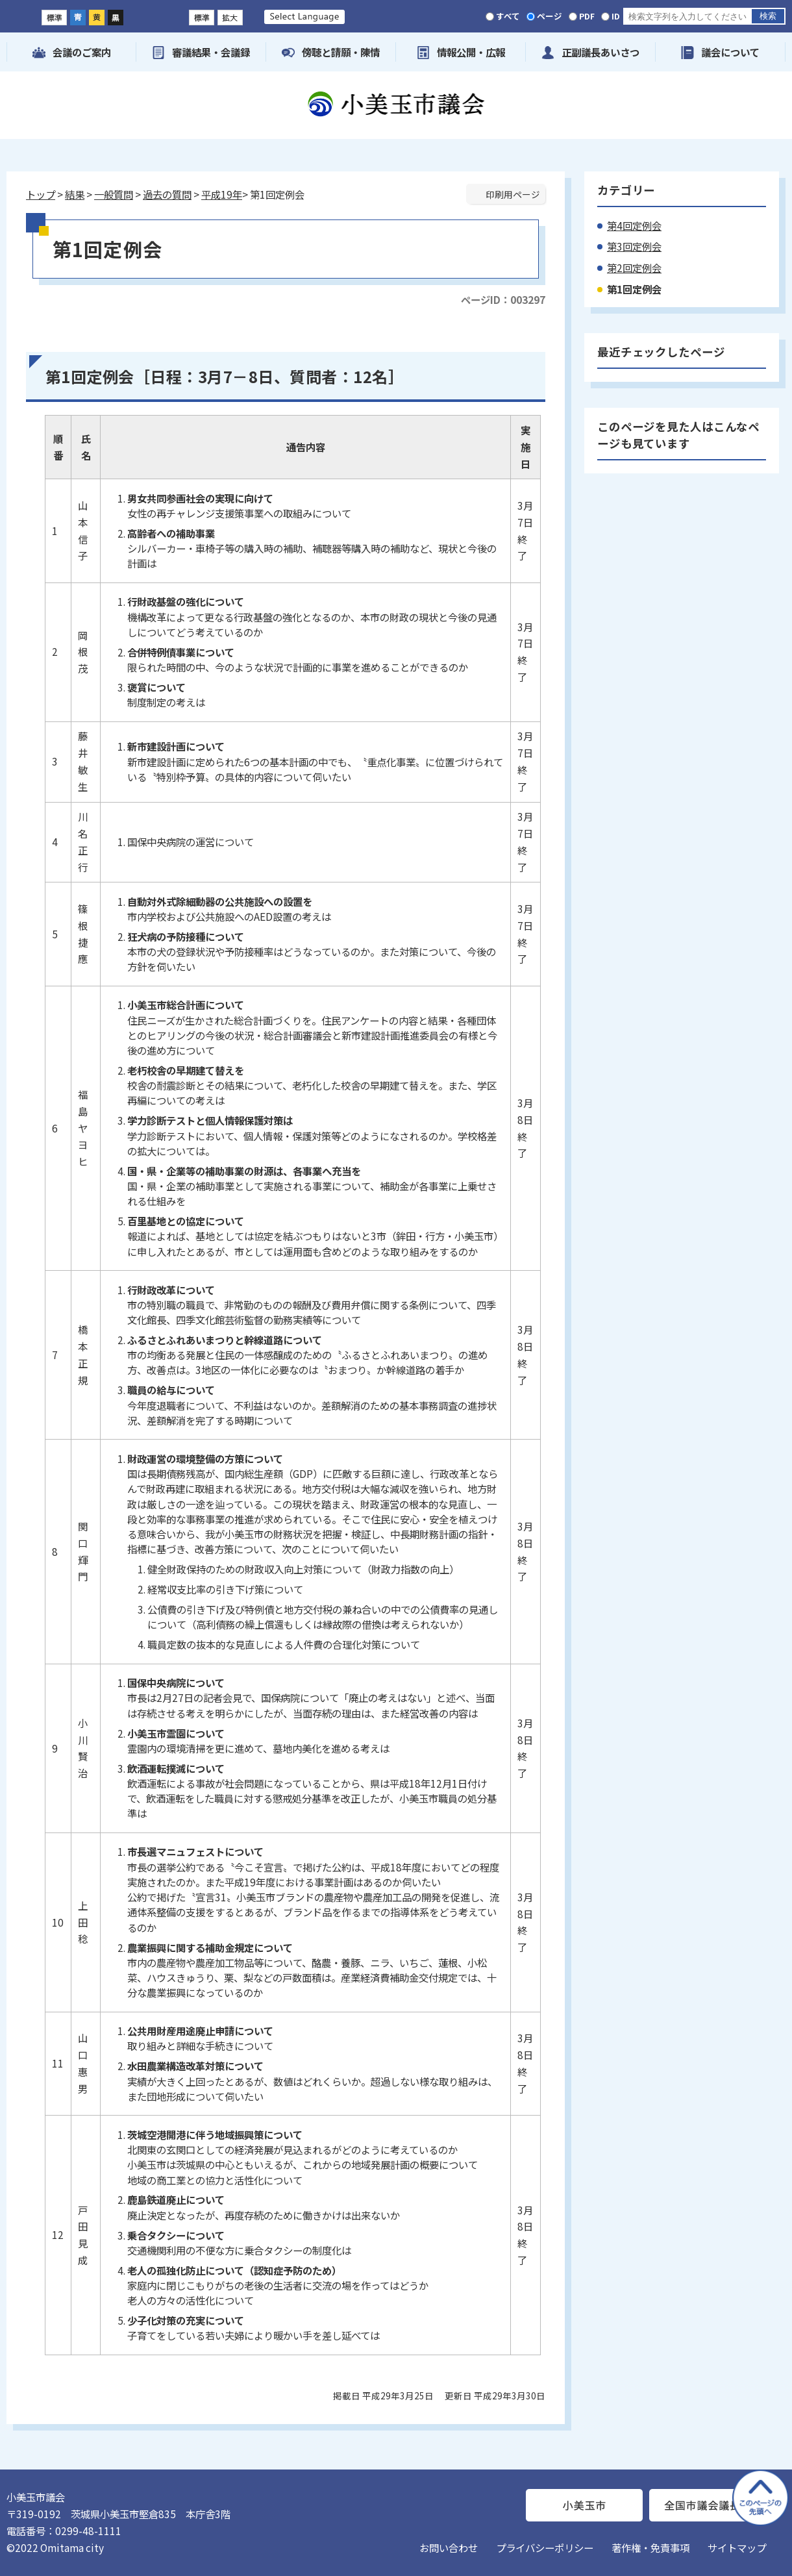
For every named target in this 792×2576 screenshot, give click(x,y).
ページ (549, 16)
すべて (508, 16)
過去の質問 (167, 194)
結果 (74, 194)
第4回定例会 (634, 225)
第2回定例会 (634, 267)
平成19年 (221, 194)
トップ (40, 194)
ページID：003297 (503, 299)
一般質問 (113, 194)
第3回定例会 (634, 246)
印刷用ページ (513, 194)
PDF (587, 16)
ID (616, 16)
